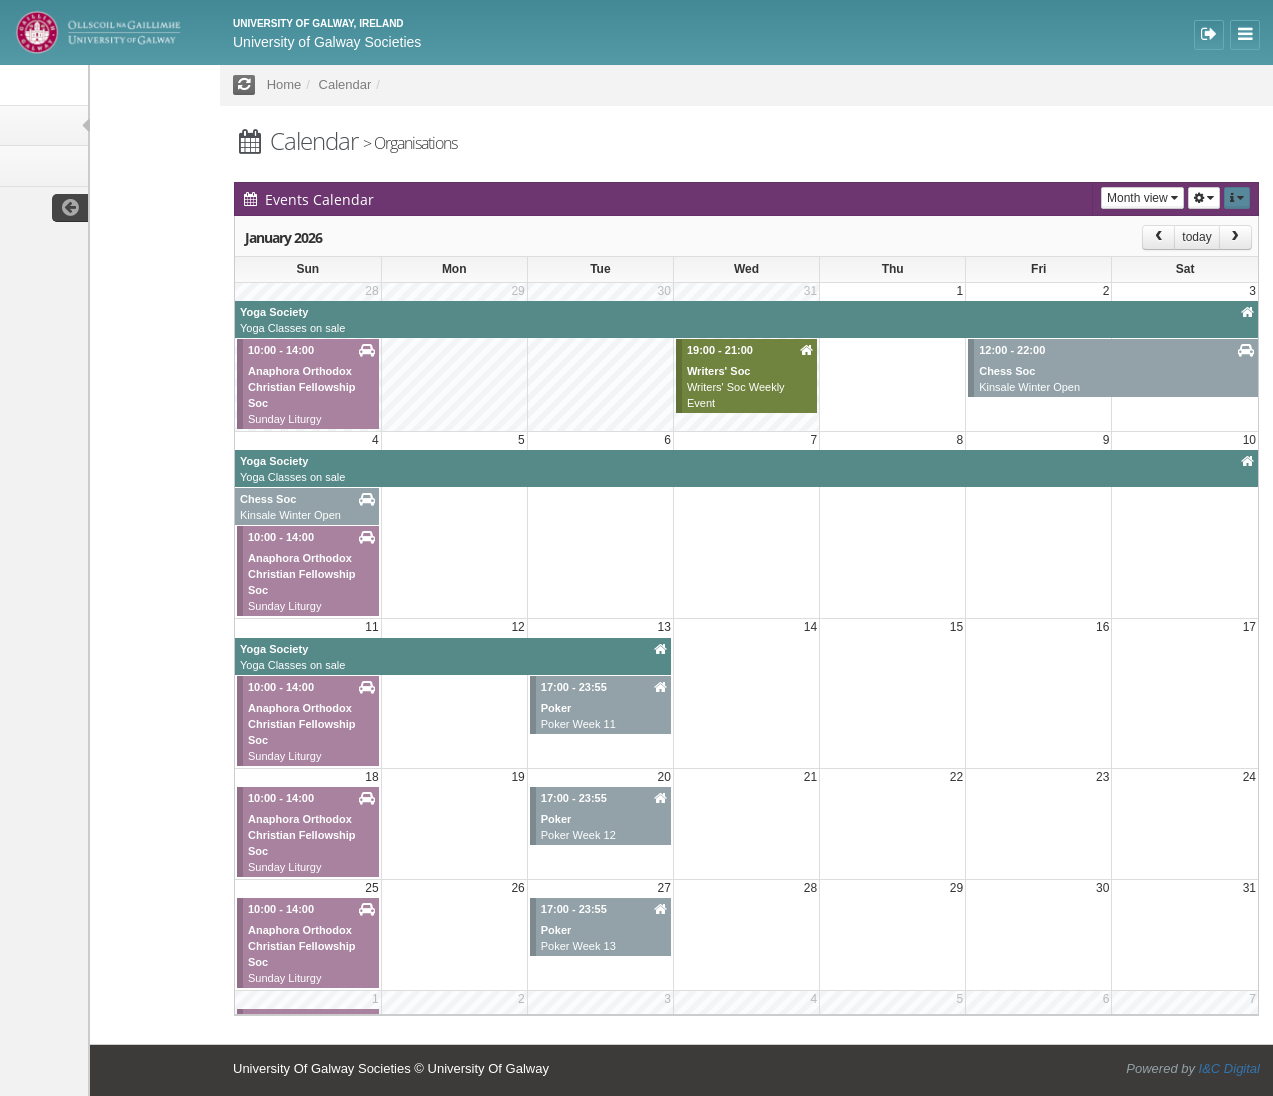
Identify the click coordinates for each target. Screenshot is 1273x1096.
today (1196, 237)
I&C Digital (1229, 1068)
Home (284, 84)
